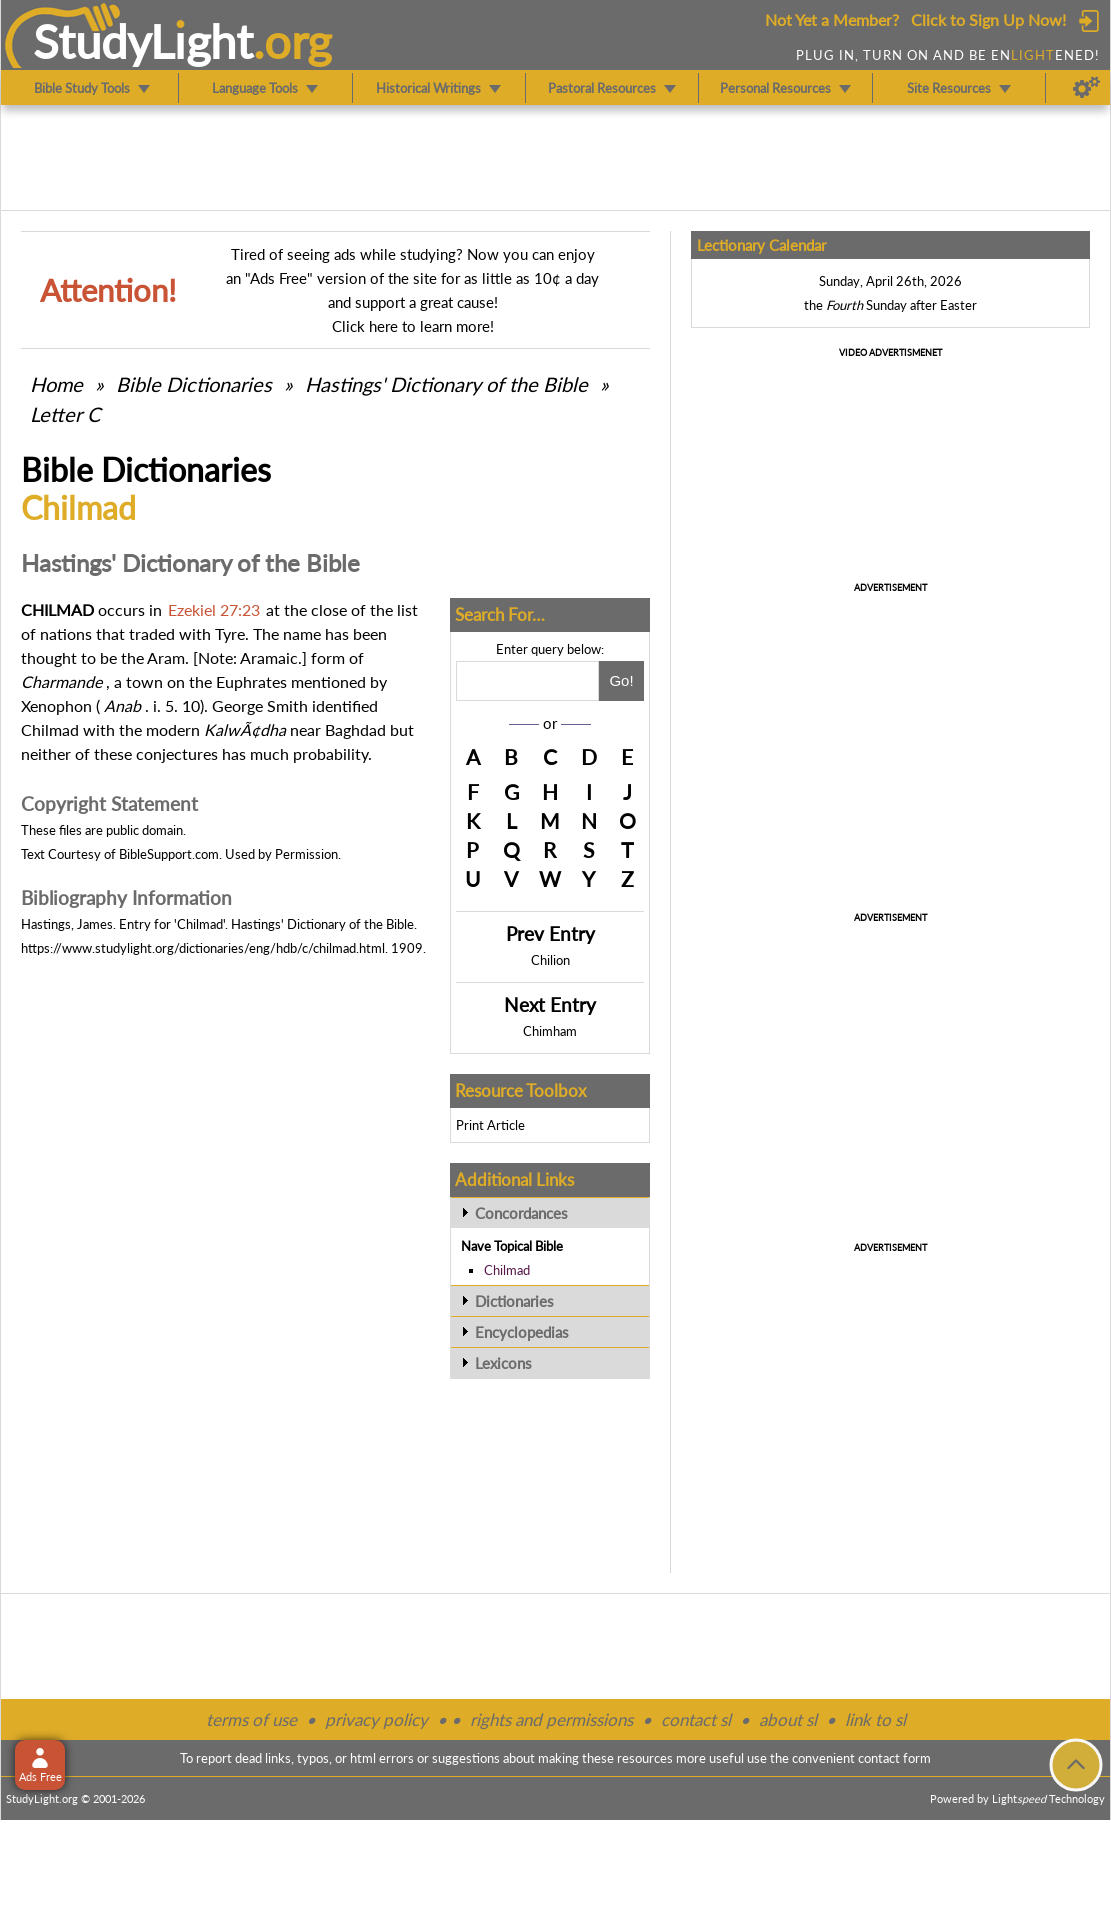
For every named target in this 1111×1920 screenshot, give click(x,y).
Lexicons (503, 1363)
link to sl (875, 1719)
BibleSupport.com (169, 854)
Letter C (65, 414)
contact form (894, 1758)
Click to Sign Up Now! (988, 19)
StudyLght (143, 41)
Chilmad (507, 1270)
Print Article (490, 1125)
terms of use (251, 1719)
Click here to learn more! (413, 326)
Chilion (550, 960)
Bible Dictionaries (194, 384)
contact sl (696, 1719)
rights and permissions (551, 1719)
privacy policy (376, 1719)
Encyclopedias (522, 1332)
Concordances (521, 1213)
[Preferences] (1086, 88)
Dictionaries (514, 1301)
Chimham (550, 1031)
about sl (788, 1719)
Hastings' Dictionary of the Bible (446, 384)
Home (56, 384)
